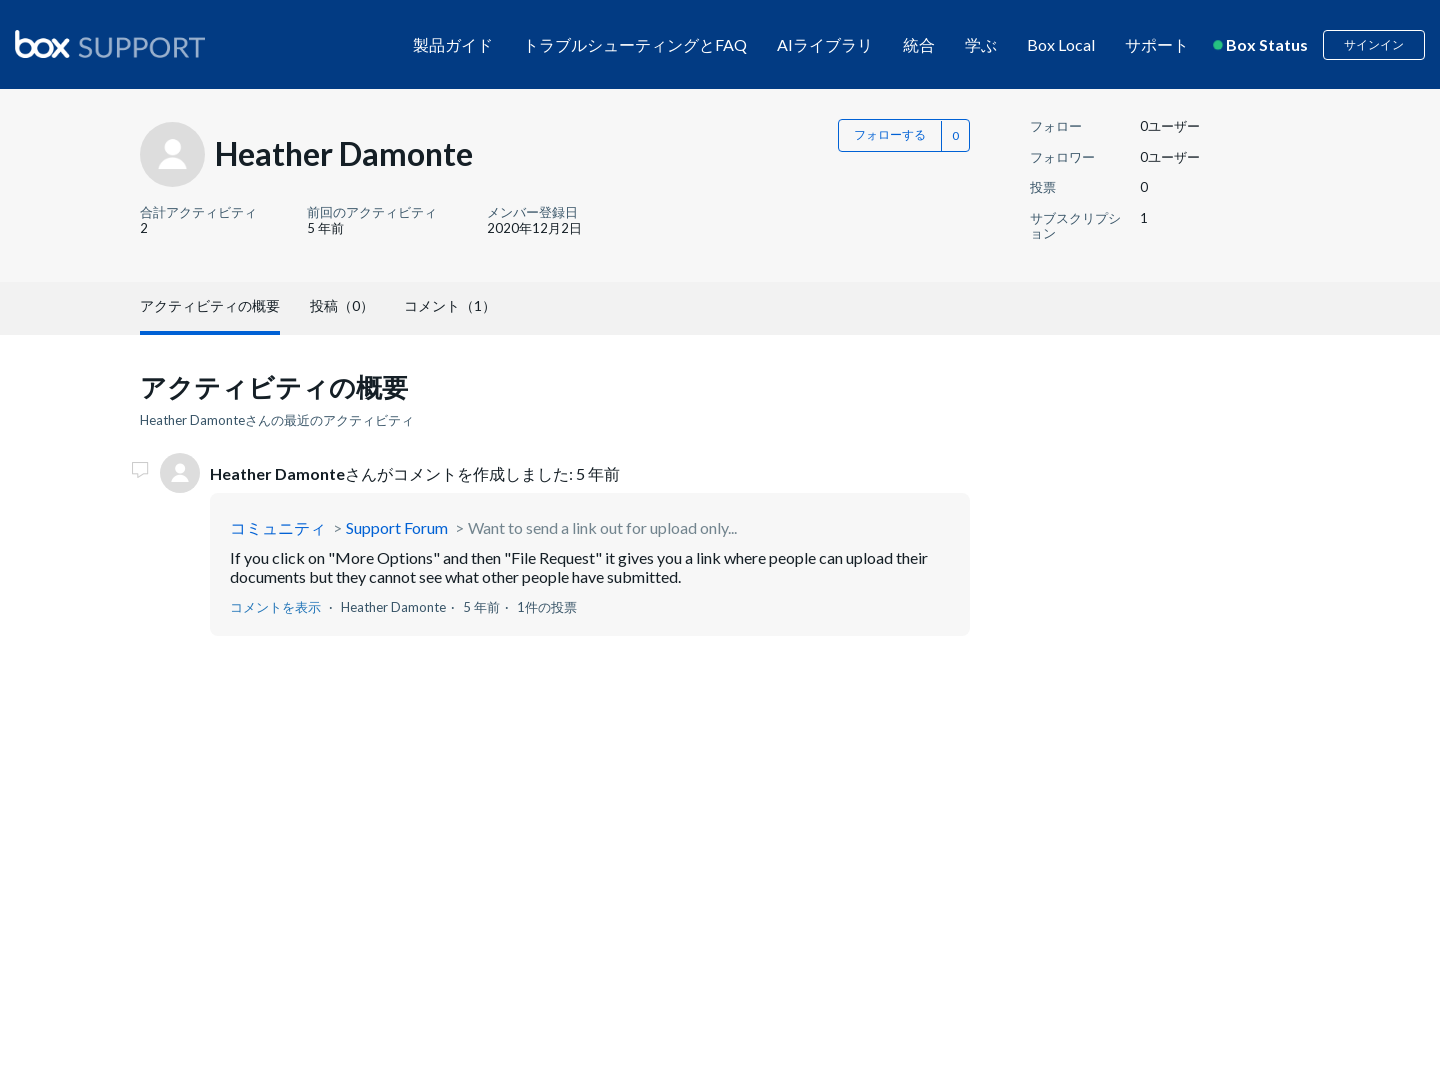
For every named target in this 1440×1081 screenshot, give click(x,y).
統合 (919, 44)
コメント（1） (450, 305)
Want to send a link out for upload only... (602, 527)
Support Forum (397, 527)
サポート (1157, 44)
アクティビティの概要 (210, 305)
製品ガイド (453, 44)
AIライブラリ (825, 44)
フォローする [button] (890, 134)
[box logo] (110, 44)
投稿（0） (342, 305)
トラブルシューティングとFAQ (635, 44)
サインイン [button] (1374, 44)
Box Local (1061, 44)
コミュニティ (278, 527)
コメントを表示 (275, 607)
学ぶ (981, 44)
